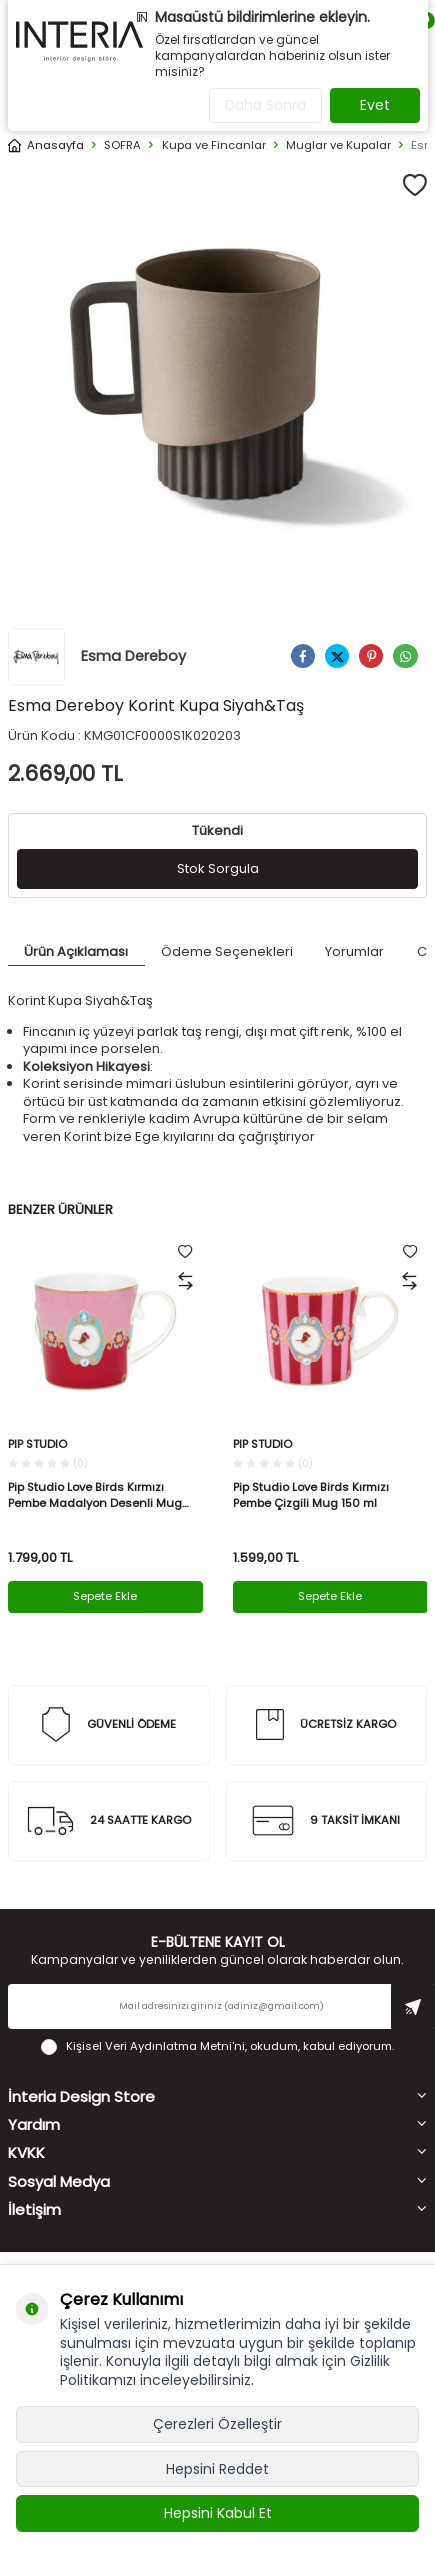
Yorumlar (354, 951)
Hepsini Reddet (217, 2469)
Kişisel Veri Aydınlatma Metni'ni (155, 2046)
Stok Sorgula (218, 868)
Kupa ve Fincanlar (214, 145)
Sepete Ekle (105, 1596)
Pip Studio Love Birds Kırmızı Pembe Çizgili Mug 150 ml (311, 1495)
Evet (375, 105)
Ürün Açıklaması (76, 951)
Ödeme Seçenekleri (227, 951)
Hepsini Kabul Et (218, 2513)
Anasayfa (46, 145)
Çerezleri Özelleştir (217, 2424)
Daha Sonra (265, 105)
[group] (217, 378)
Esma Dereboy (97, 656)
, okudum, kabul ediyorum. (217, 2047)
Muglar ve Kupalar (338, 145)
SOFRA (122, 145)
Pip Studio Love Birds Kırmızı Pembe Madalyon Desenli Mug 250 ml (95, 1495)
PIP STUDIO (37, 1444)
